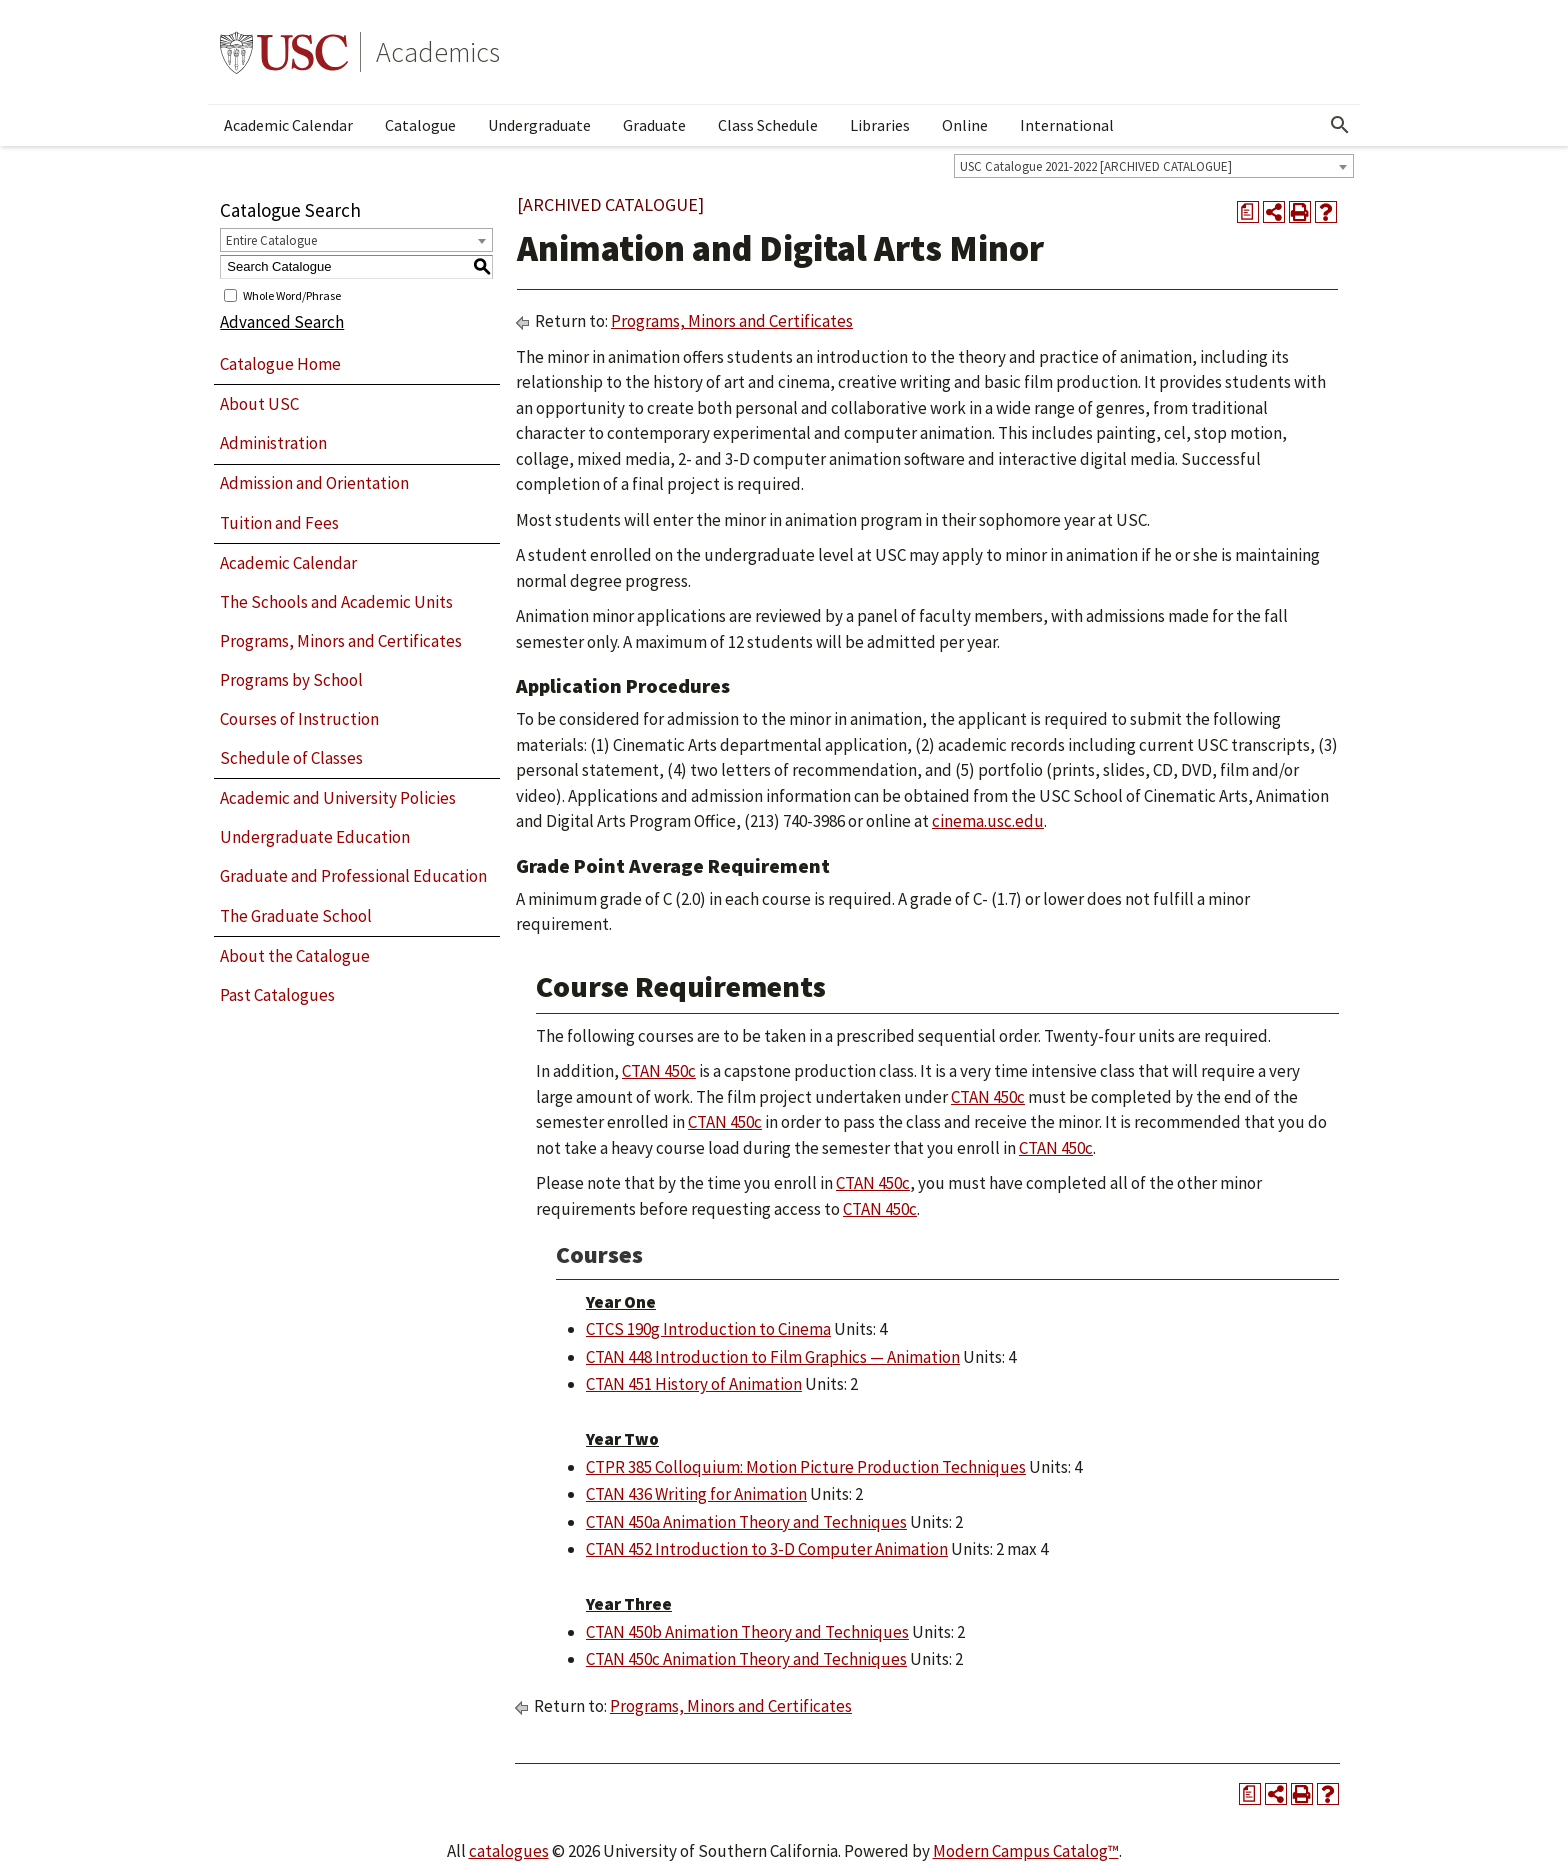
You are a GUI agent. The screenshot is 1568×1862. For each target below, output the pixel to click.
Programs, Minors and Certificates (341, 641)
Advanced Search (282, 322)
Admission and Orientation (314, 483)
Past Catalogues (277, 995)
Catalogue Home (280, 364)
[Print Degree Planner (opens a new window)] (1248, 212)
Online (965, 125)
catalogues (509, 1851)
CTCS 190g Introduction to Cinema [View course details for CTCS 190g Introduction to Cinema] (708, 1329)
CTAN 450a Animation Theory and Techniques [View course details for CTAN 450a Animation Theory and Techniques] (746, 1522)
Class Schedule (768, 125)
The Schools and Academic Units (336, 602)
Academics (438, 52)
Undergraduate (539, 125)
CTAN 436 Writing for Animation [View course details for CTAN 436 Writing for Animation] (696, 1494)
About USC (259, 404)
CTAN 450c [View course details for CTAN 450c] (659, 1071)
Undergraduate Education (315, 837)
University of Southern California (284, 52)
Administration (273, 443)
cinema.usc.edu (988, 821)
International (1067, 125)
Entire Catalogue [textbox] (271, 240)
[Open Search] (1340, 125)
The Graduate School (296, 916)
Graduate (654, 125)
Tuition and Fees (279, 523)
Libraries (880, 125)
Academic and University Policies (338, 798)
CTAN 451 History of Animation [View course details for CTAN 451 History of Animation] (694, 1384)
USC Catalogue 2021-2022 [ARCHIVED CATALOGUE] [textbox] (1096, 166)
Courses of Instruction (299, 719)
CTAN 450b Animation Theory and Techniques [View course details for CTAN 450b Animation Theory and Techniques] (747, 1632)
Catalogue (420, 125)
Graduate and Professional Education (353, 876)
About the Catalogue (295, 956)
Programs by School (291, 680)
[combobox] (1154, 166)
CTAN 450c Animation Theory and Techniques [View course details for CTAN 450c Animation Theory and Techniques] (746, 1659)
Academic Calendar (288, 125)
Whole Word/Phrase (292, 294)
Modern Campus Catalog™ (1026, 1851)
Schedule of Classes (291, 758)
